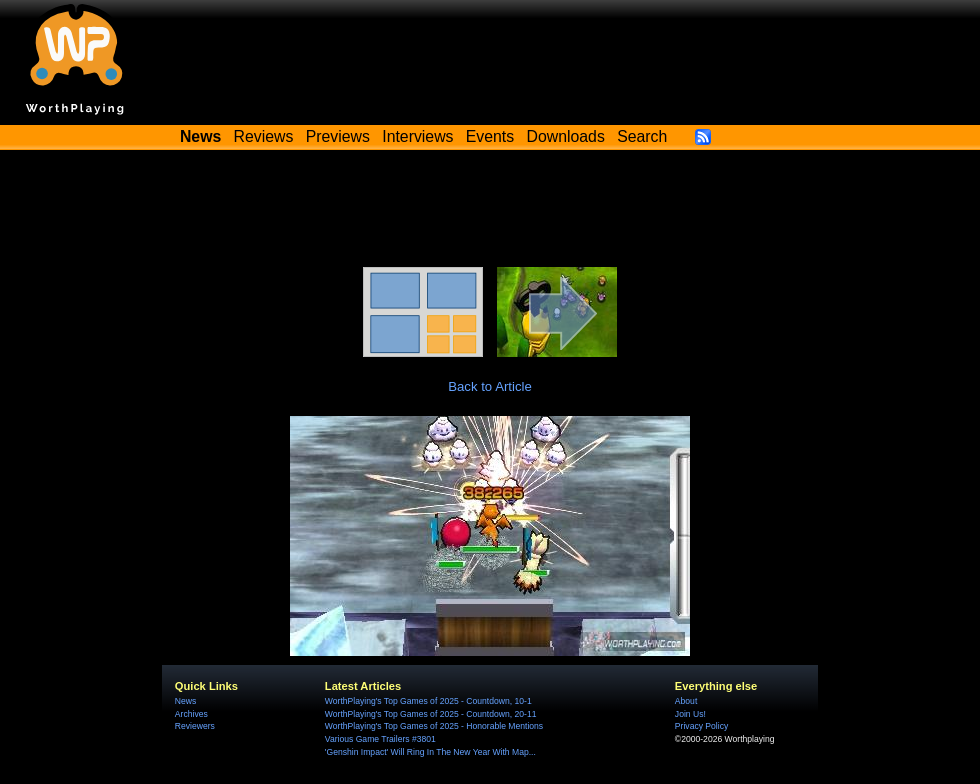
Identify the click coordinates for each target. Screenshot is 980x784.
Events (490, 136)
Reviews (264, 136)
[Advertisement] (490, 212)
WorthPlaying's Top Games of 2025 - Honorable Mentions (434, 726)
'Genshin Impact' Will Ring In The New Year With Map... (430, 752)
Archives (191, 714)
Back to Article (490, 386)
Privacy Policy (701, 726)
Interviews (417, 136)
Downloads (566, 136)
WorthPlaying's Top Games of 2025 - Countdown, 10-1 (428, 701)
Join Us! (690, 714)
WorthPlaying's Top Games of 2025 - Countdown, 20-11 (431, 714)
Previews (338, 136)
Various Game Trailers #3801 (380, 739)
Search (642, 136)
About (686, 701)
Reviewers (195, 726)
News (185, 701)
